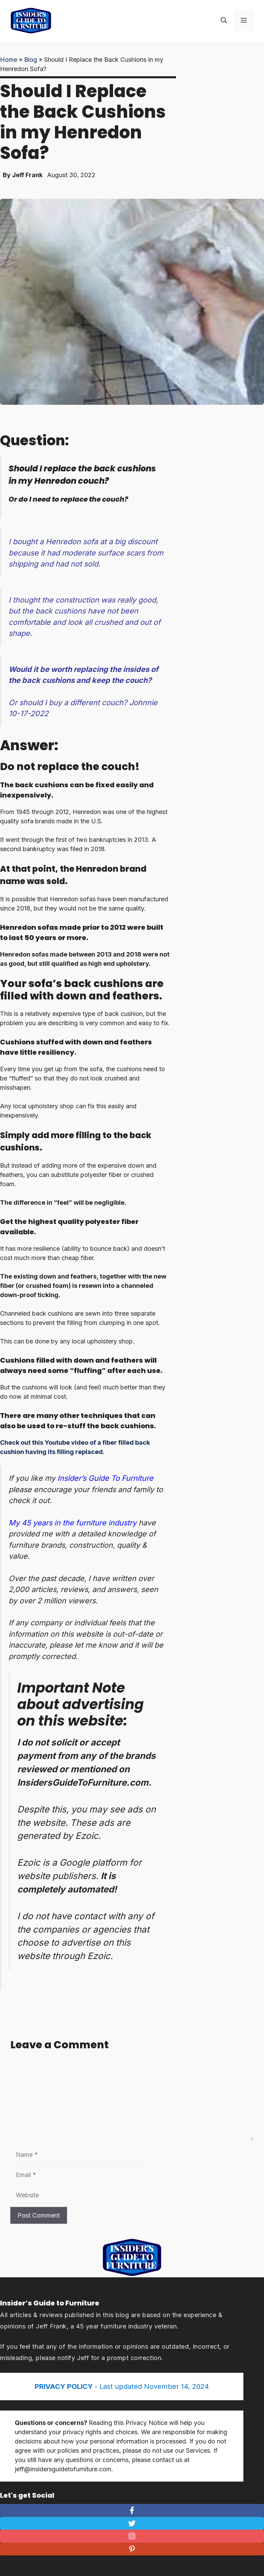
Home (8, 59)
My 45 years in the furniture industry (72, 1522)
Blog (30, 59)
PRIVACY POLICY (65, 2386)
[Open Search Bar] (224, 20)
